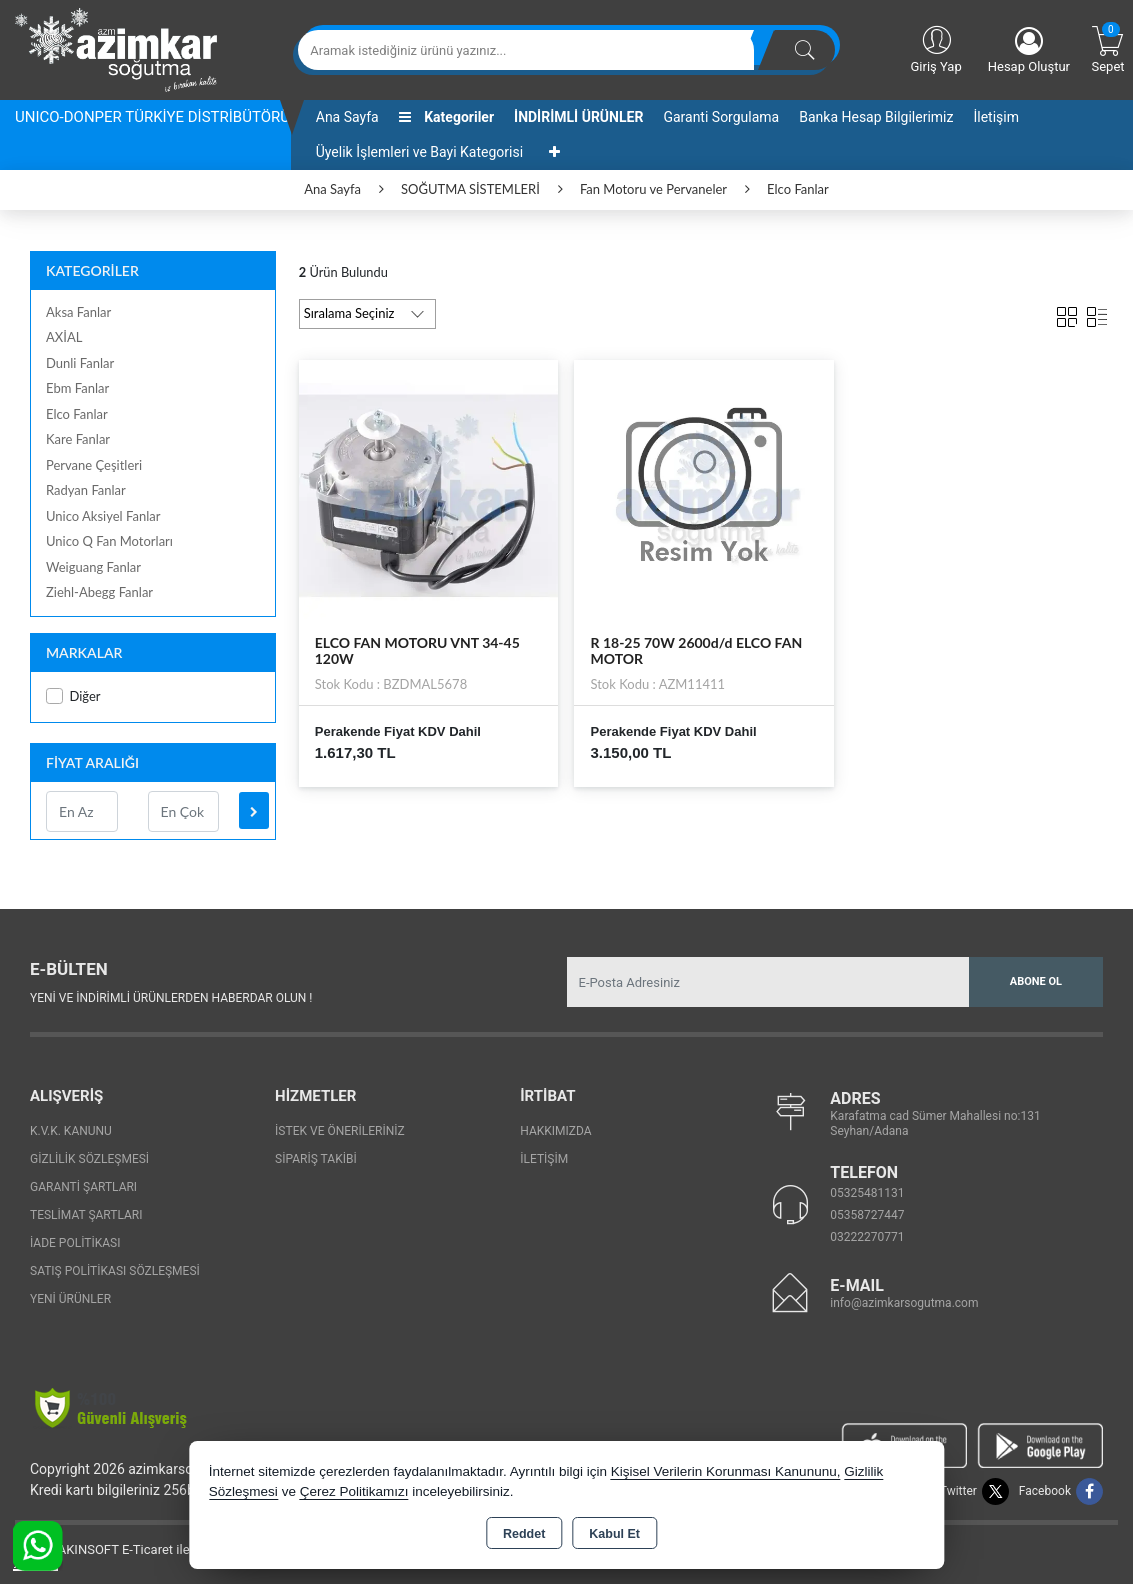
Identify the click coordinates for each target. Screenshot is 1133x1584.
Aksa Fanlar (78, 312)
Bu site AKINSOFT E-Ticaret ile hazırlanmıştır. (144, 1549)
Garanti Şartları (83, 1187)
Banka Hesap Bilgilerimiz (876, 117)
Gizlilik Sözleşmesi (89, 1159)
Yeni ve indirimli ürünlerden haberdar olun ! (171, 998)
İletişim (996, 117)
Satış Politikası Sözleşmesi (115, 1271)
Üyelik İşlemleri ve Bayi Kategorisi (419, 152)
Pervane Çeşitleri (94, 465)
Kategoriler (446, 117)
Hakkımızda (555, 1131)
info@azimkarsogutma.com (904, 1303)
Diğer (73, 696)
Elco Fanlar (77, 414)
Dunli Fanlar (80, 363)
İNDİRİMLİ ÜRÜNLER (578, 117)
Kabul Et (614, 1534)
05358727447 (867, 1215)
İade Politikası (75, 1243)
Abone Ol (1036, 981)
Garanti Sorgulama (721, 117)
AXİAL (64, 337)
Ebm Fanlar (77, 388)
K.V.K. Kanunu (71, 1131)
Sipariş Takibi (316, 1159)
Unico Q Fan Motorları (109, 541)
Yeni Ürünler (70, 1299)
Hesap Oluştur (1029, 50)
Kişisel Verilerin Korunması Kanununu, (726, 1471)
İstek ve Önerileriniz (340, 1131)
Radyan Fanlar (86, 490)
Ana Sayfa (347, 117)
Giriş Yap (935, 48)
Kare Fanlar (78, 439)
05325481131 (867, 1193)
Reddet (524, 1534)
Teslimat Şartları (86, 1215)
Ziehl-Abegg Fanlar (99, 592)
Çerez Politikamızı (354, 1491)
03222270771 (867, 1237)
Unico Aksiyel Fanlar (103, 516)
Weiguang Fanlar (93, 567)
